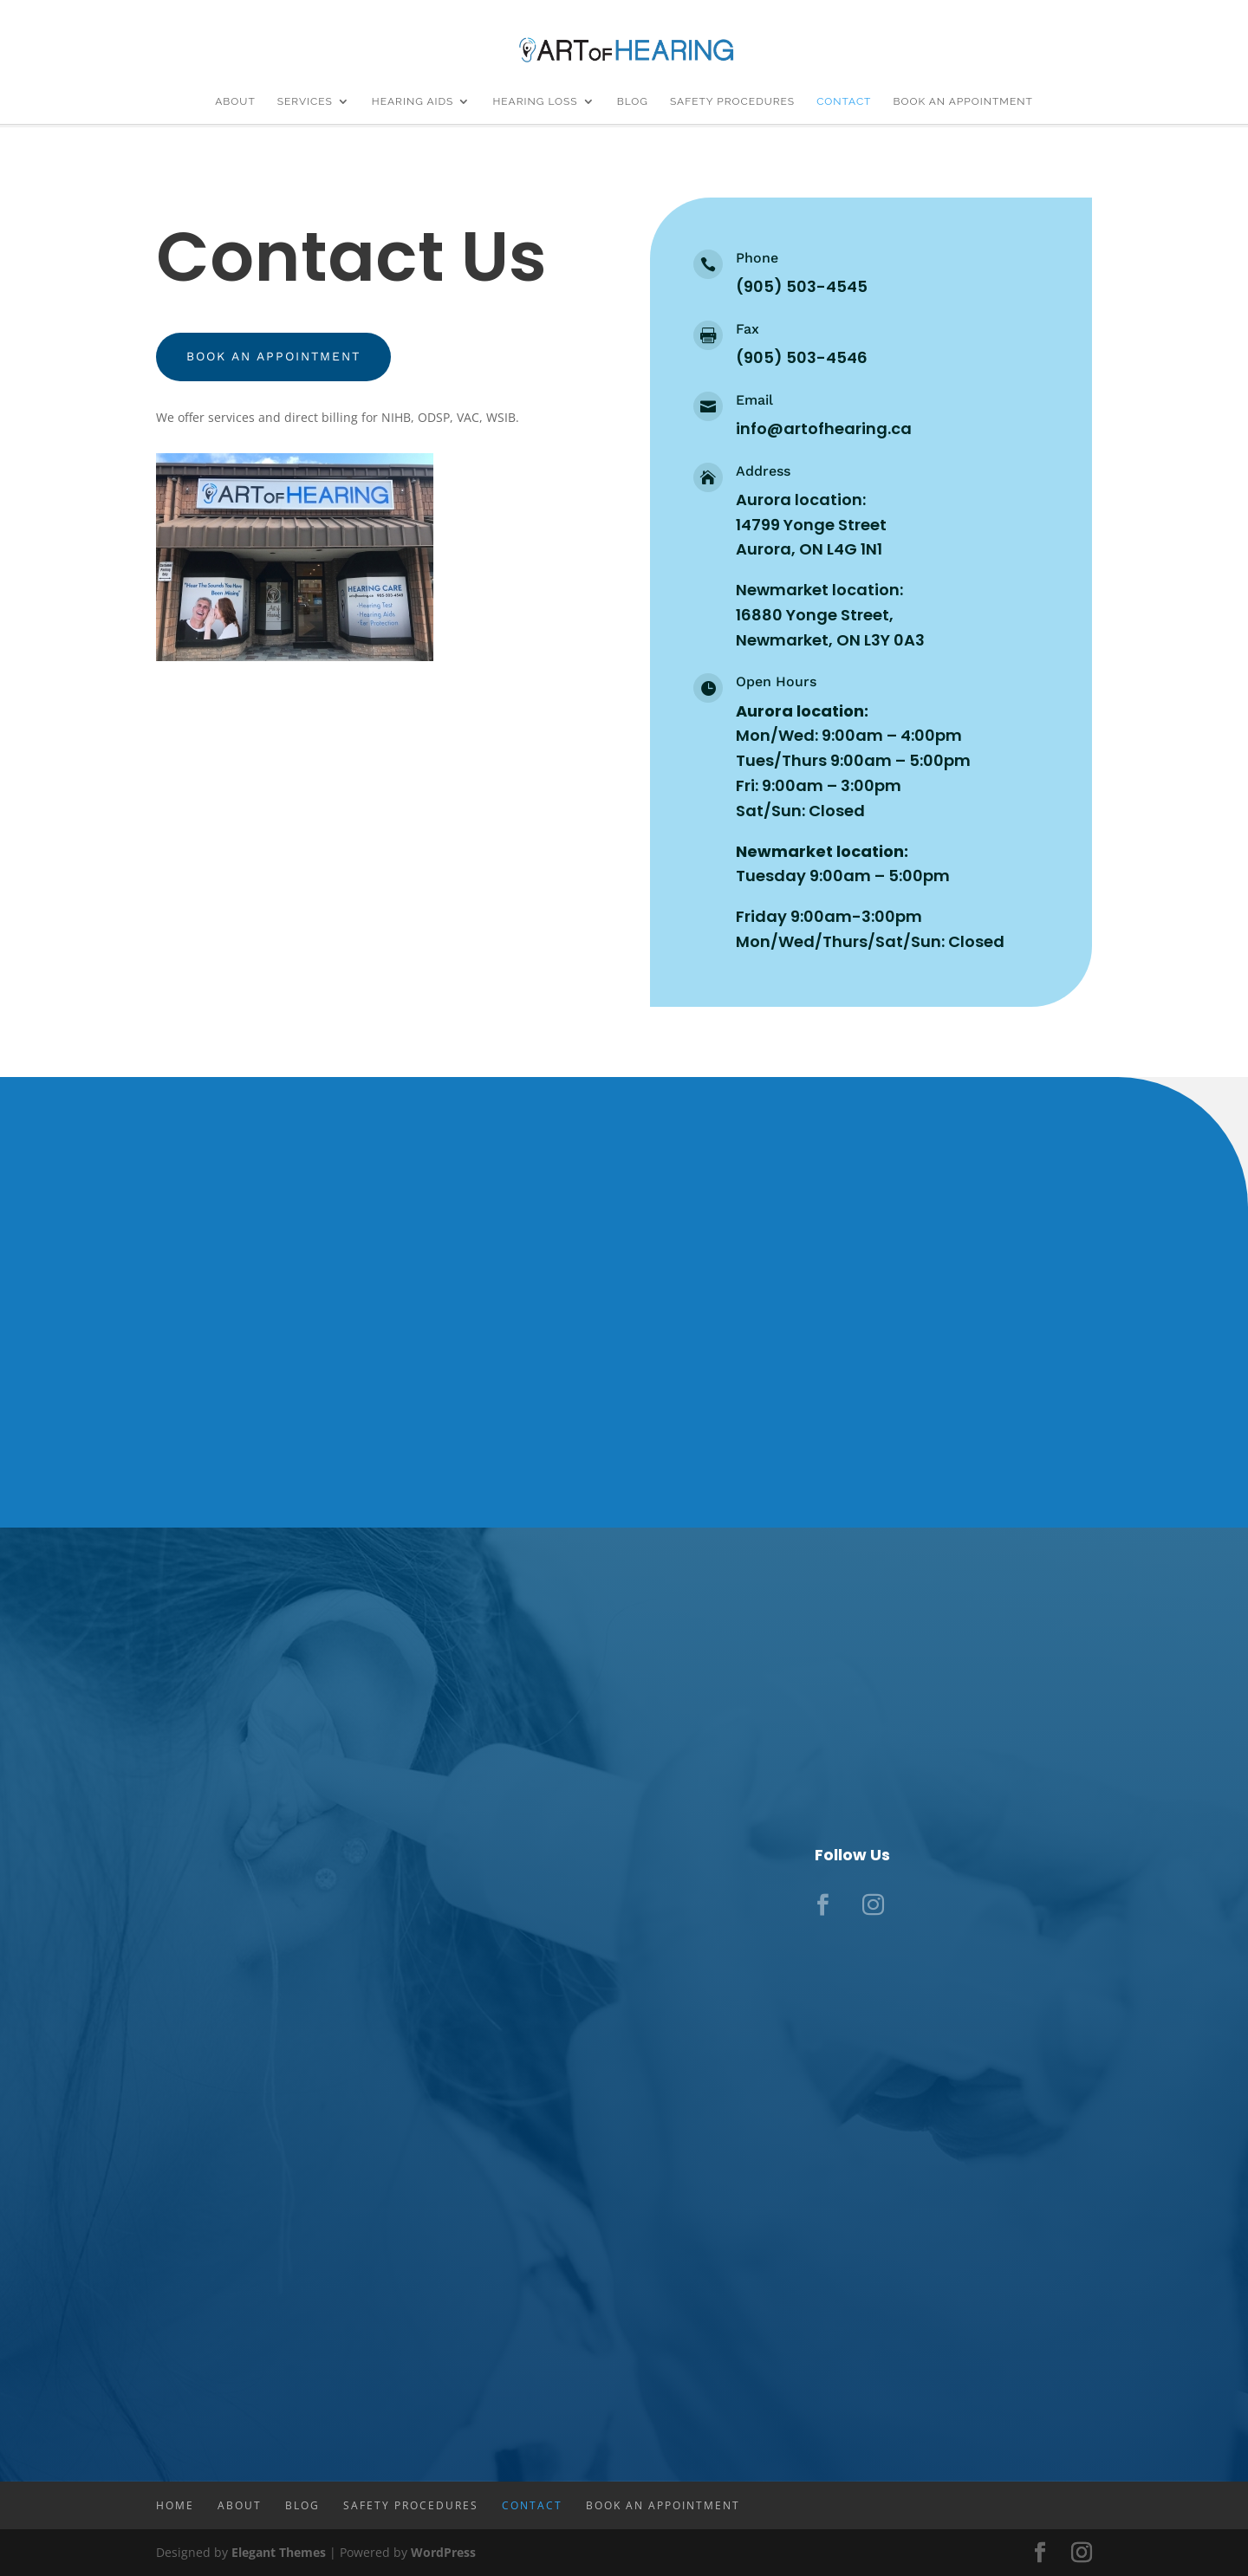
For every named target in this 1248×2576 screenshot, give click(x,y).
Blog (632, 101)
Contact (843, 101)
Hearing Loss (534, 101)
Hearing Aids (413, 101)
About (235, 101)
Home (175, 2505)
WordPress (443, 2552)
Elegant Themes (278, 2552)
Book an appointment (278, 358)
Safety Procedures (732, 101)
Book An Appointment (962, 101)
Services (305, 101)
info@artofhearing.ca (824, 428)
